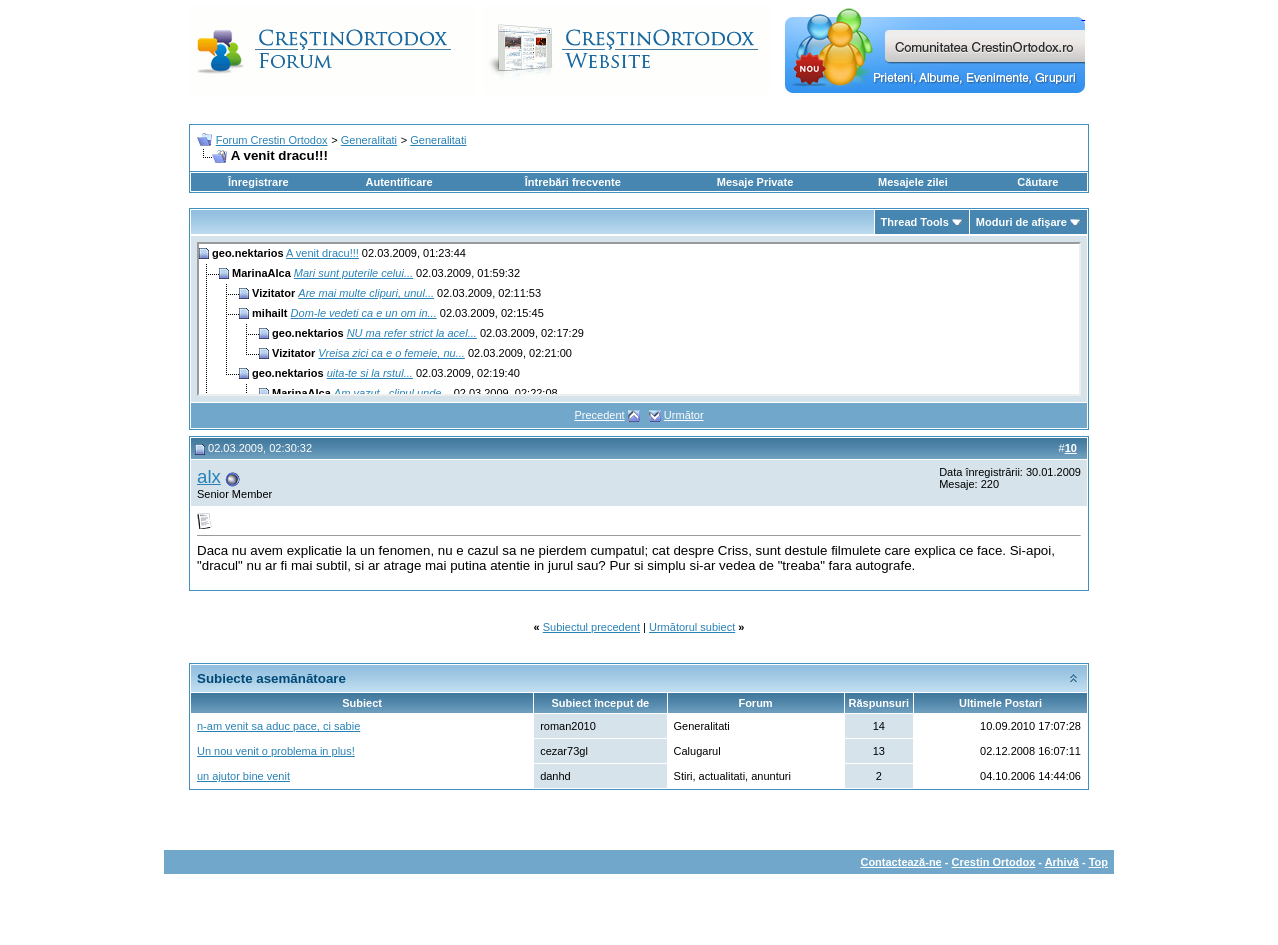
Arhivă (1062, 862)
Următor (684, 415)
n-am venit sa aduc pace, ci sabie (278, 726)
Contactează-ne (900, 862)
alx (209, 476)
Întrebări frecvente (573, 182)
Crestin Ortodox (994, 862)
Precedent (599, 415)
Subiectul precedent (591, 627)
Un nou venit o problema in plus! (276, 751)
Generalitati (369, 140)
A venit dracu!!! (322, 253)
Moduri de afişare (1021, 222)
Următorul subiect (692, 627)
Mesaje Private (755, 182)
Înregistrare (258, 182)
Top (1098, 862)
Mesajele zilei (913, 182)
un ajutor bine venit (243, 776)
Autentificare (398, 182)
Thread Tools (915, 222)
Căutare (1037, 182)
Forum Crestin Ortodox (272, 140)
